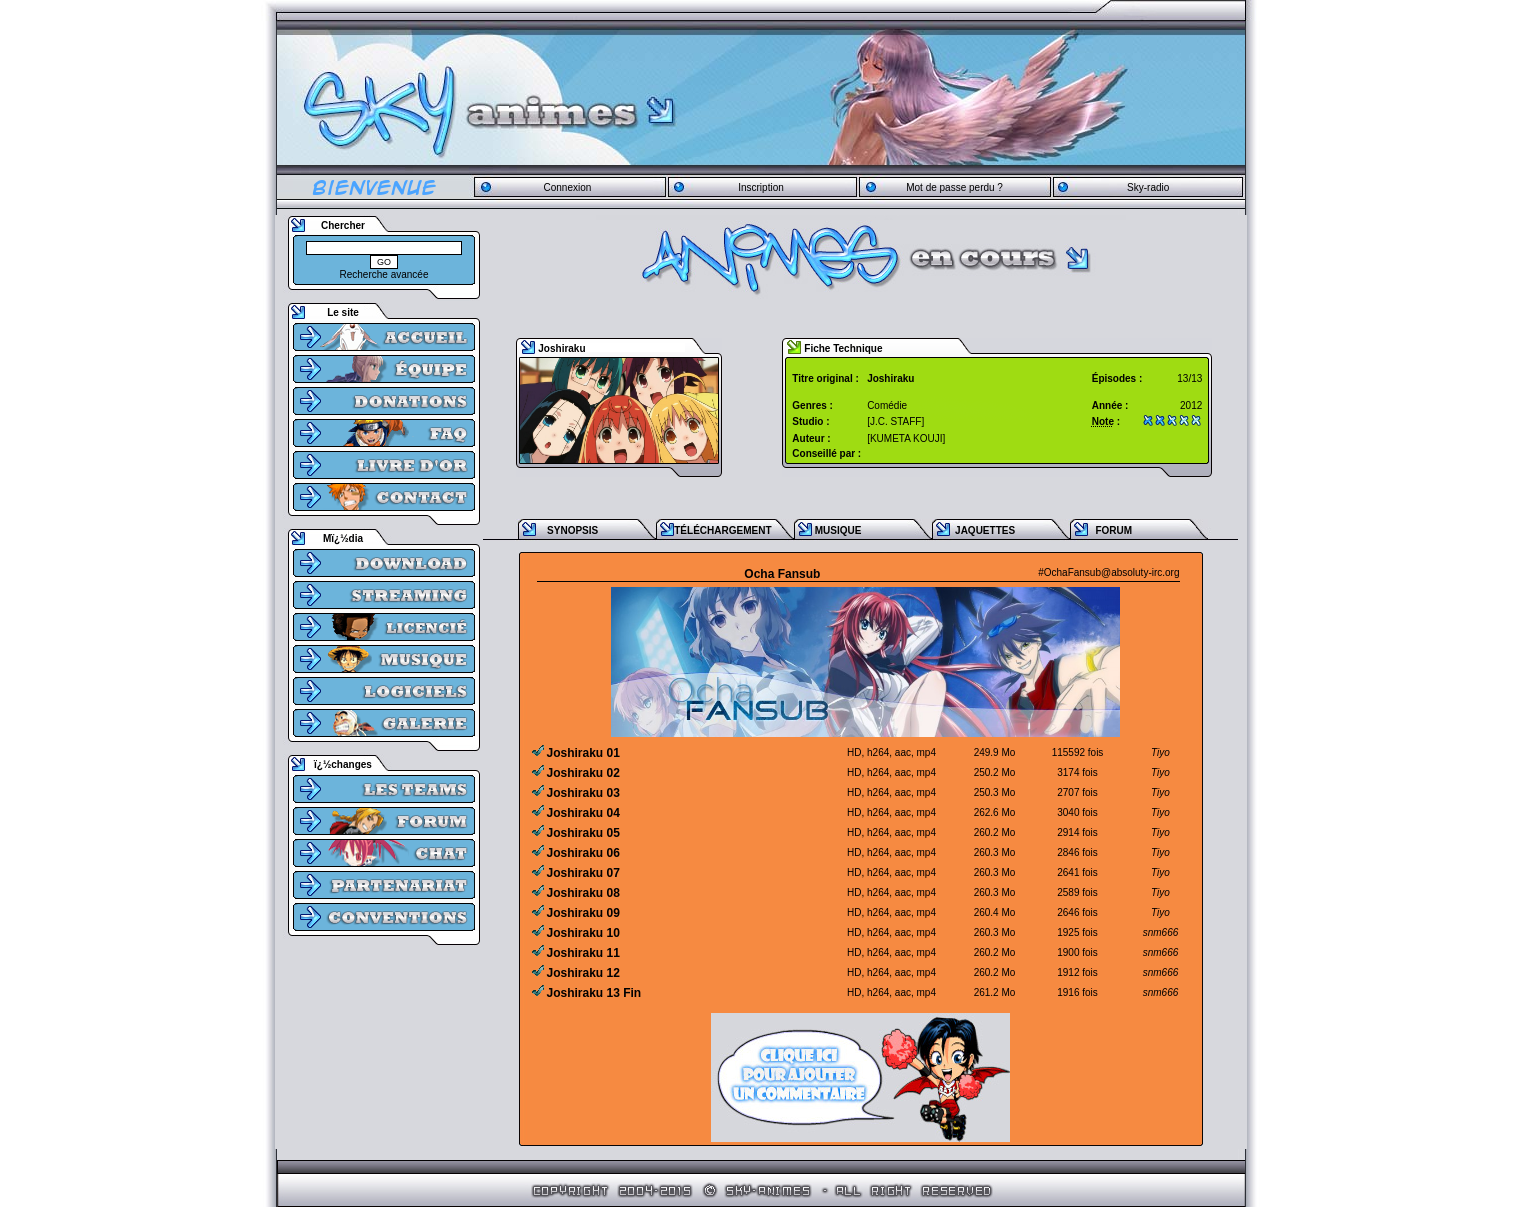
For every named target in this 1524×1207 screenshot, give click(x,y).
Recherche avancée (384, 274)
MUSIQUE (838, 530)
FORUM (1113, 530)
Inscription (761, 187)
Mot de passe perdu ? (954, 187)
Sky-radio (1148, 187)
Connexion (567, 187)
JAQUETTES (985, 530)
